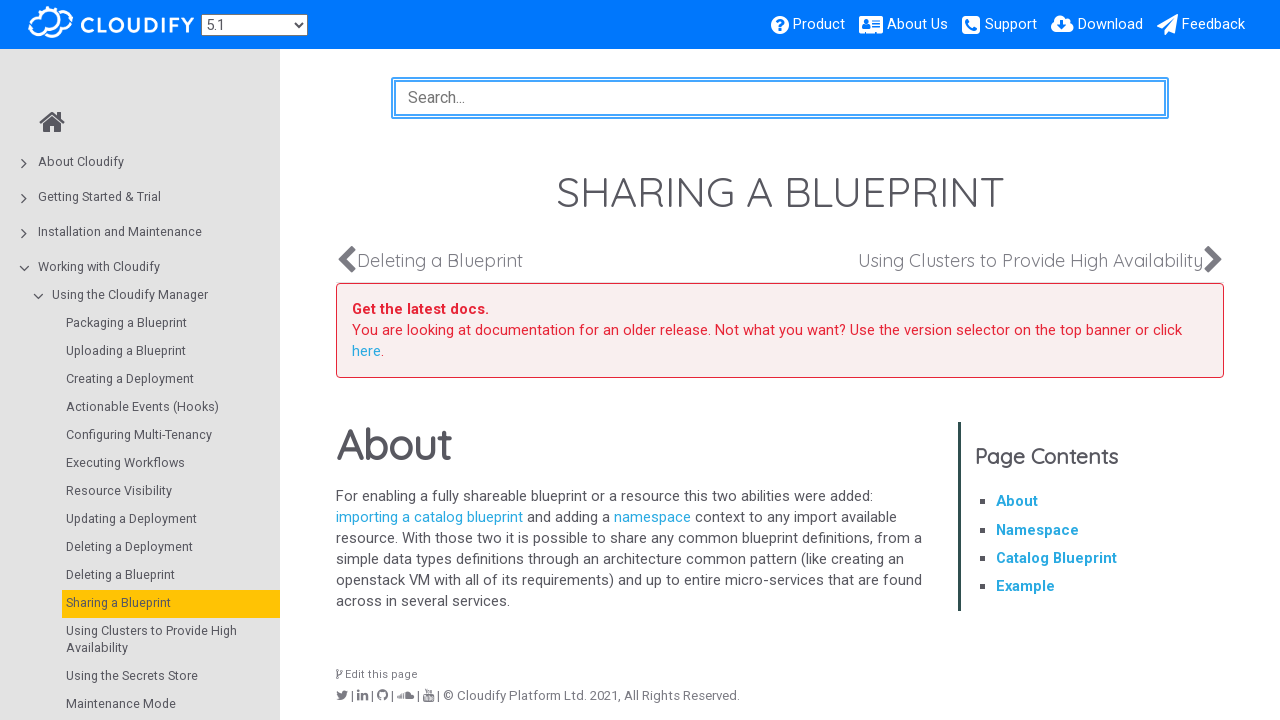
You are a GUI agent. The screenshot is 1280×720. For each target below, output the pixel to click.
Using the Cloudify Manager (130, 294)
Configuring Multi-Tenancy (139, 434)
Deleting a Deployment (129, 546)
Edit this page (377, 674)
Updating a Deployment (131, 518)
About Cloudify (81, 161)
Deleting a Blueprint (120, 574)
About (1017, 501)
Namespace (1037, 530)
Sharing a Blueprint (118, 602)
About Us (917, 24)
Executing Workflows (125, 462)
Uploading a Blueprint (126, 350)
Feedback (1213, 24)
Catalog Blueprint (1056, 558)
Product (819, 24)
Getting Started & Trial (99, 196)
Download (1110, 24)
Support (1011, 24)
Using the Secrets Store (132, 675)
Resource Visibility (119, 490)
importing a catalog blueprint (429, 517)
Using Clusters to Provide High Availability (151, 639)
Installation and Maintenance (120, 231)
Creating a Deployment (130, 378)
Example (1025, 586)
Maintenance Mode (121, 703)
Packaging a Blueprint (126, 322)
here (366, 351)
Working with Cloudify (99, 266)
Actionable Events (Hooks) (142, 406)
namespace (652, 517)
